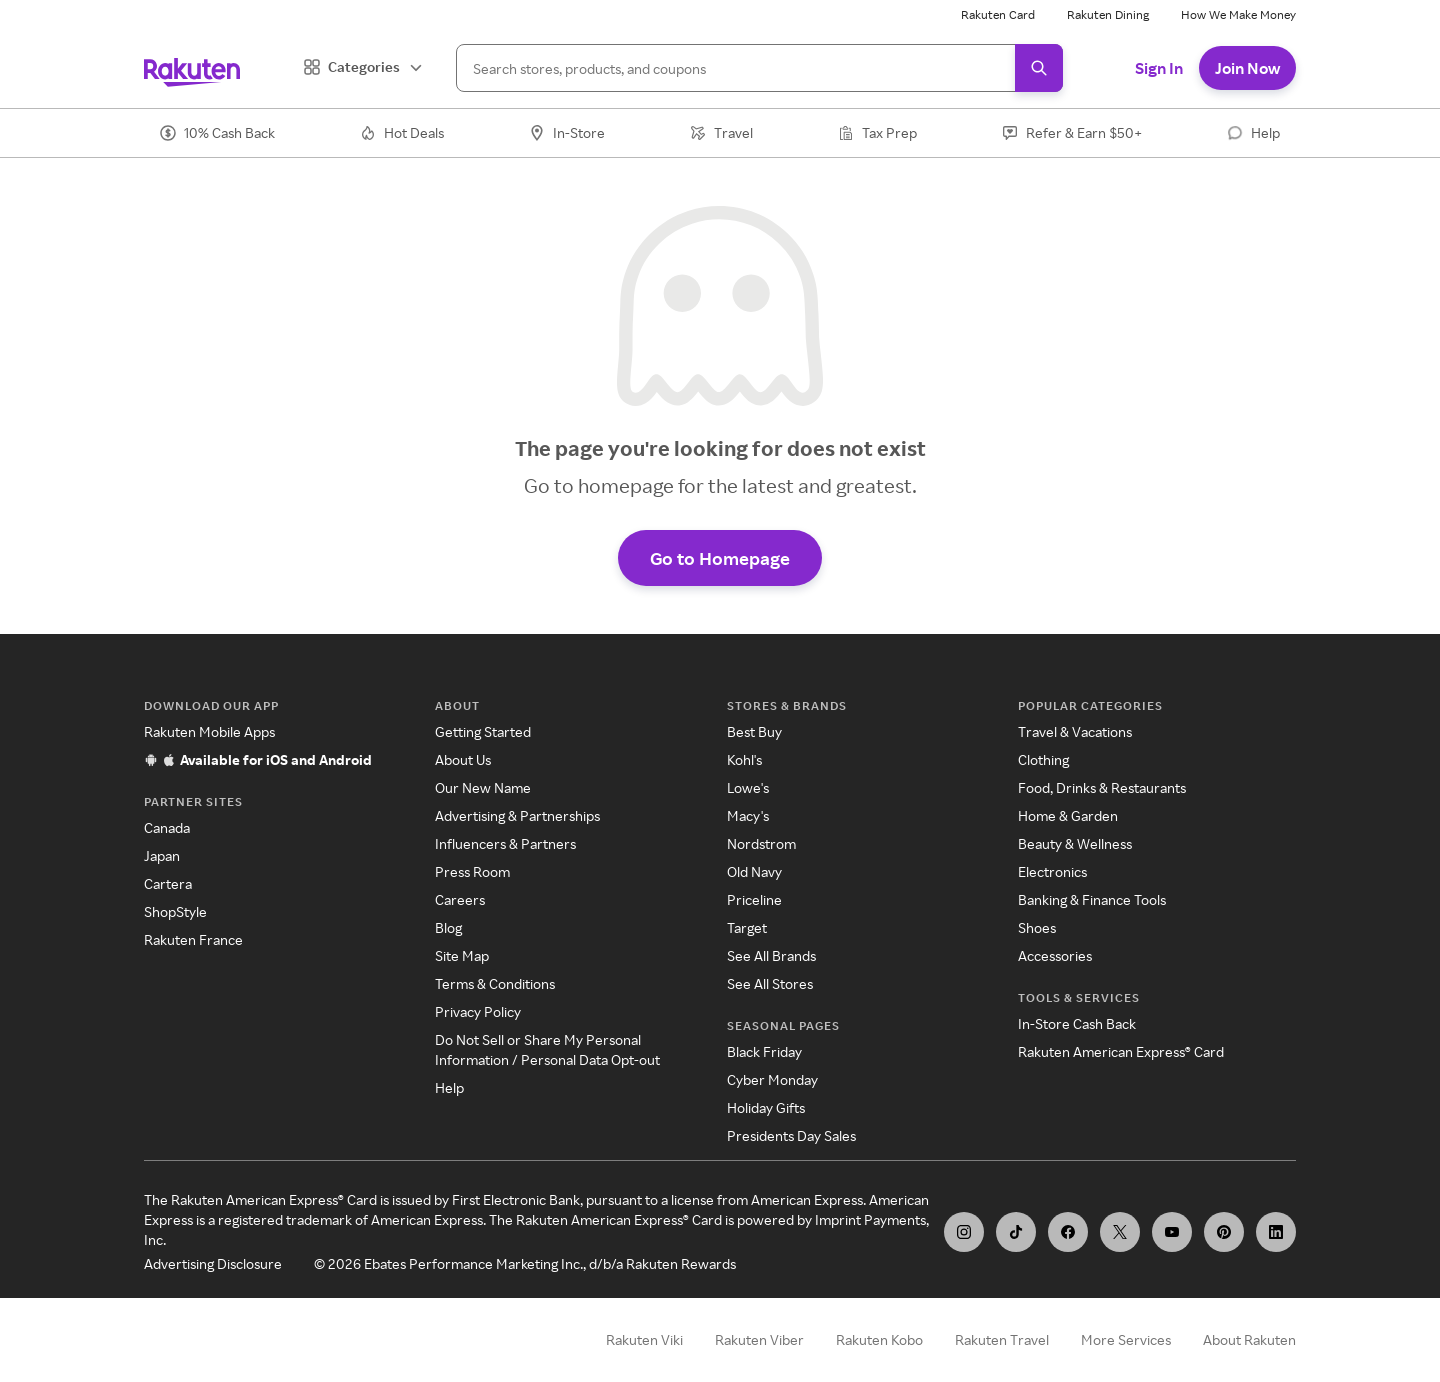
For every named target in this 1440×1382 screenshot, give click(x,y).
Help (449, 1087)
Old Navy (754, 871)
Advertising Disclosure (213, 1263)
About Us (463, 759)
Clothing (1043, 759)
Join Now (1247, 68)
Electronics (1052, 871)
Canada (167, 827)
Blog (448, 927)
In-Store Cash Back (1077, 1023)
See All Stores (770, 983)
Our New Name (483, 787)
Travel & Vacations (1075, 731)
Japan (162, 855)
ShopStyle (175, 911)
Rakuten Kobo (879, 1339)
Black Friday (764, 1051)
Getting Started (483, 731)
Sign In (1159, 68)
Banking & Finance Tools (1092, 899)
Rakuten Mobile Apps (209, 731)
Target (747, 927)
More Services (1126, 1339)
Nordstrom (761, 843)
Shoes (1037, 927)
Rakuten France (193, 939)
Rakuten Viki (644, 1339)
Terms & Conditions (495, 983)
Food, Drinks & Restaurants (1102, 787)
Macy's (748, 815)
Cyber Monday (772, 1079)
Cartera (168, 883)
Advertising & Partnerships (517, 815)
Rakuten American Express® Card (1121, 1051)
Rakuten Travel (1002, 1339)
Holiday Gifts (766, 1107)
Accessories (1055, 955)
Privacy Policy (478, 1011)
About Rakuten (1249, 1339)
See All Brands (771, 955)
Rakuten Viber (759, 1339)
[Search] (759, 68)
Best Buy (754, 731)
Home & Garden (1068, 815)
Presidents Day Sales (791, 1135)
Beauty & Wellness (1075, 843)
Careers (460, 899)
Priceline (754, 899)
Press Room (472, 871)
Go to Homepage (720, 558)
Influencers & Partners (505, 843)
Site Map (462, 955)
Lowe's (748, 787)
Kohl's (744, 759)
